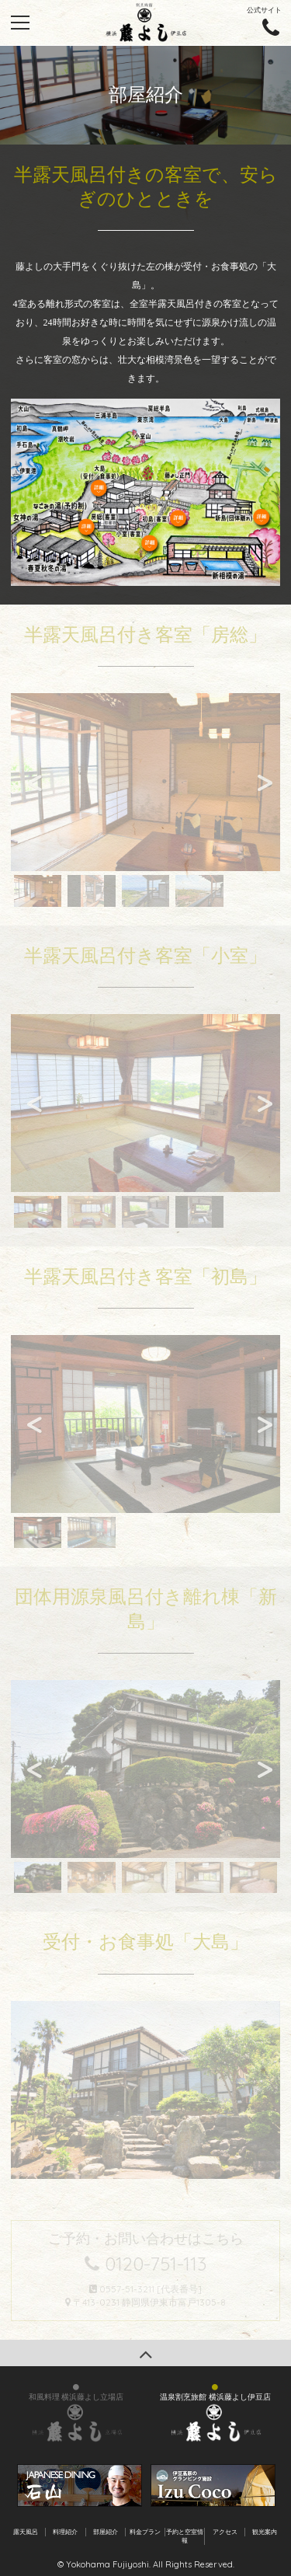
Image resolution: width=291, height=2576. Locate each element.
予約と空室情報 (184, 2536)
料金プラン (145, 2532)
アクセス (225, 2532)
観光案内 (264, 2532)
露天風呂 (25, 2532)
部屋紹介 (105, 2532)
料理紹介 (65, 2532)
